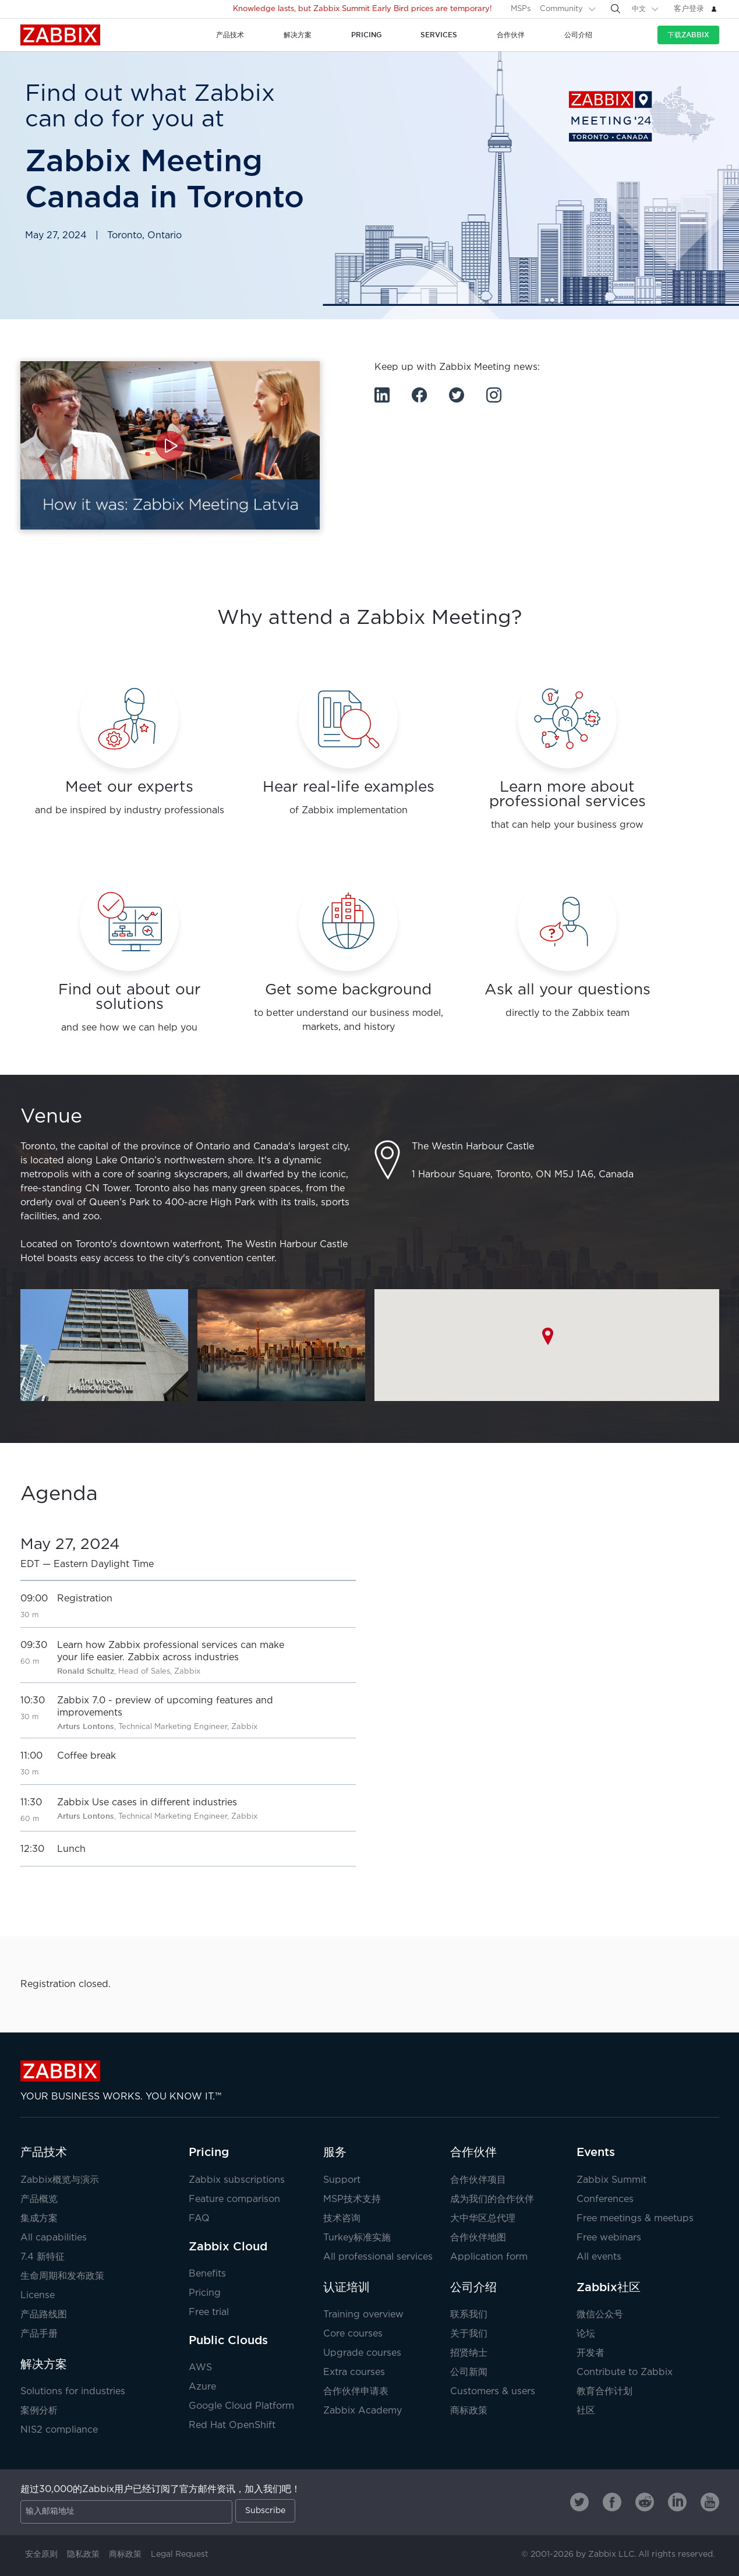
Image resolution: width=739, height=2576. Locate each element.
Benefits (207, 2274)
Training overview (363, 2314)
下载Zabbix (688, 34)
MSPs (521, 9)
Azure (202, 2387)
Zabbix (60, 34)
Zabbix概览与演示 (59, 2180)
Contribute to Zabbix (625, 2372)
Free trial (209, 2312)
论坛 (586, 2334)
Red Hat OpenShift (232, 2425)
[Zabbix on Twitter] (579, 2502)
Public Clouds (228, 2340)
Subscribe (265, 2510)
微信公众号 (600, 2314)
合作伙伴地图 (478, 2237)
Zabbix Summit (611, 2180)
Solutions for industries (72, 2391)
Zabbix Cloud (228, 2246)
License (37, 2295)
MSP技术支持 (352, 2199)
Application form (489, 2257)
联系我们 (468, 2314)
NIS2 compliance (59, 2430)
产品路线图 (43, 2314)
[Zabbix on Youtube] (710, 2502)
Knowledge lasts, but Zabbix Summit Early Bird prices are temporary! (362, 9)
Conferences (605, 2199)
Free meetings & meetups (635, 2218)
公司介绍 (473, 2287)
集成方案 (39, 2218)
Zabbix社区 (609, 2287)
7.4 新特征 (42, 2257)
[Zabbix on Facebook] (612, 2502)
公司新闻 (468, 2372)
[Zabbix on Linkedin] (677, 2502)
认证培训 (346, 2287)
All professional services (378, 2257)
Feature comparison (234, 2199)
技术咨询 (341, 2218)
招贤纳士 (468, 2353)
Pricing (209, 2152)
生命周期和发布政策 (62, 2276)
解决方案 (43, 2364)
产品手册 (39, 2334)
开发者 (590, 2353)
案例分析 (39, 2410)
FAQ (199, 2218)
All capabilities (53, 2237)
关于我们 (468, 2334)
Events (596, 2152)
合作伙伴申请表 (355, 2391)
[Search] (615, 8)
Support (341, 2180)
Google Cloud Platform (241, 2406)
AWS (200, 2367)
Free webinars (609, 2237)
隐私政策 (83, 2554)
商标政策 (468, 2410)
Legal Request (179, 2554)
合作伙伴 (473, 2152)
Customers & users (492, 2391)
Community (561, 9)
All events (599, 2257)
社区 (586, 2410)
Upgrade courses (362, 2353)
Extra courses (354, 2372)
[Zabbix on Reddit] (644, 2502)
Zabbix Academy (362, 2410)
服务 (334, 2152)
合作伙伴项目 (478, 2180)
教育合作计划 (604, 2391)
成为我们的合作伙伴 (492, 2199)
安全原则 (41, 2554)
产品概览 (39, 2199)
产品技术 (43, 2152)
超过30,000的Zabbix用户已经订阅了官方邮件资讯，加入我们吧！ (160, 2489)
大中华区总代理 (482, 2218)
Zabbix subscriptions (237, 2180)
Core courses (353, 2334)
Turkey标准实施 (357, 2237)
